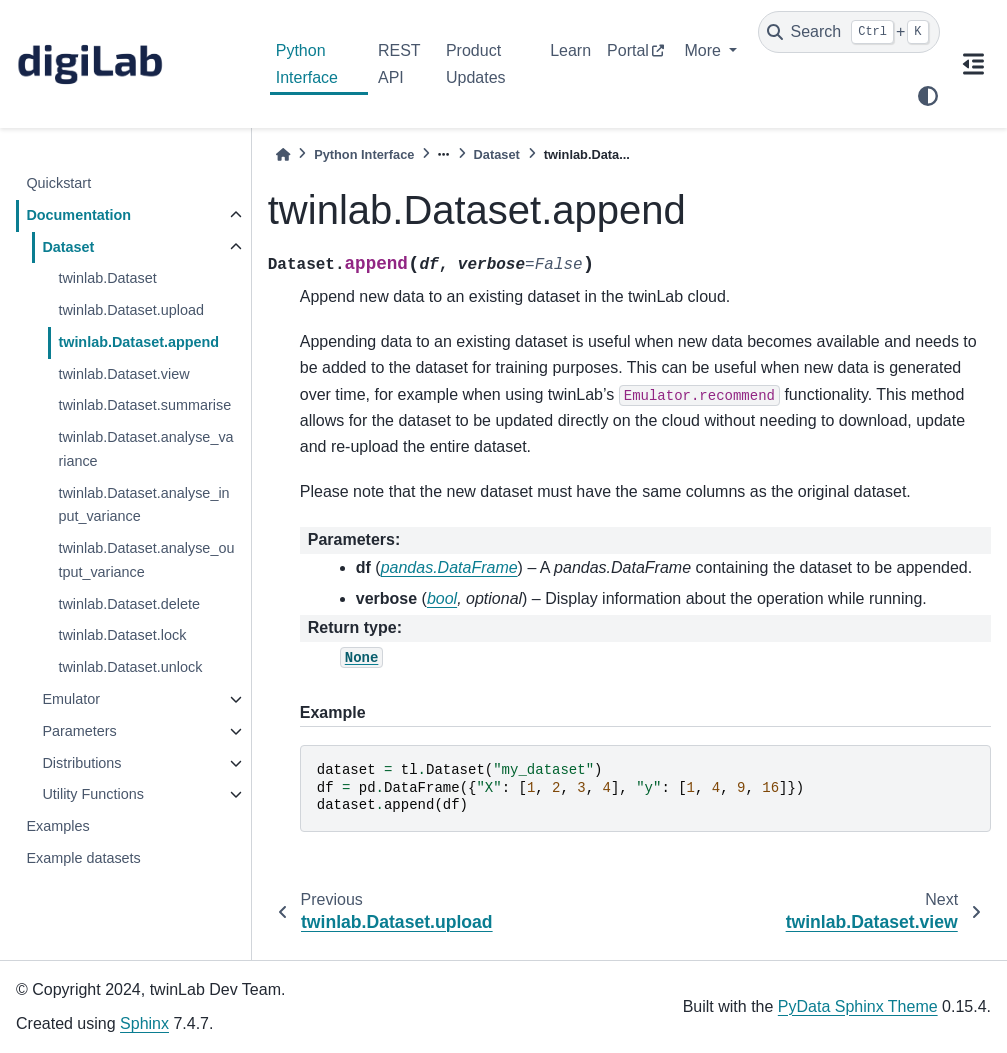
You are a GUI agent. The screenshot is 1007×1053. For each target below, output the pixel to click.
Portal (628, 50)
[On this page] (974, 64)
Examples (57, 826)
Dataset (68, 247)
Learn (570, 50)
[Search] (849, 32)
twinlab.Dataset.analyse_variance (145, 449)
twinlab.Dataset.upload (131, 310)
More (704, 50)
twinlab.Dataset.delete (129, 604)
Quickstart (58, 183)
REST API (399, 63)
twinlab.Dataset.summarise (144, 405)
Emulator (71, 699)
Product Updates (476, 63)
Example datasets (83, 858)
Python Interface (307, 63)
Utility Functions (93, 794)
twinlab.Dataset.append (138, 342)
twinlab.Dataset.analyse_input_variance (143, 505)
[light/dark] (928, 96)
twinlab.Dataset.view (123, 374)
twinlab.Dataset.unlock (130, 667)
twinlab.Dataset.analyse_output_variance (146, 560)
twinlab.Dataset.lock (122, 635)
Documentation (78, 215)
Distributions (81, 763)
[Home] (283, 154)
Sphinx (144, 1023)
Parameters (79, 731)
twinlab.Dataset (107, 278)
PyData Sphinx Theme (858, 1006)
